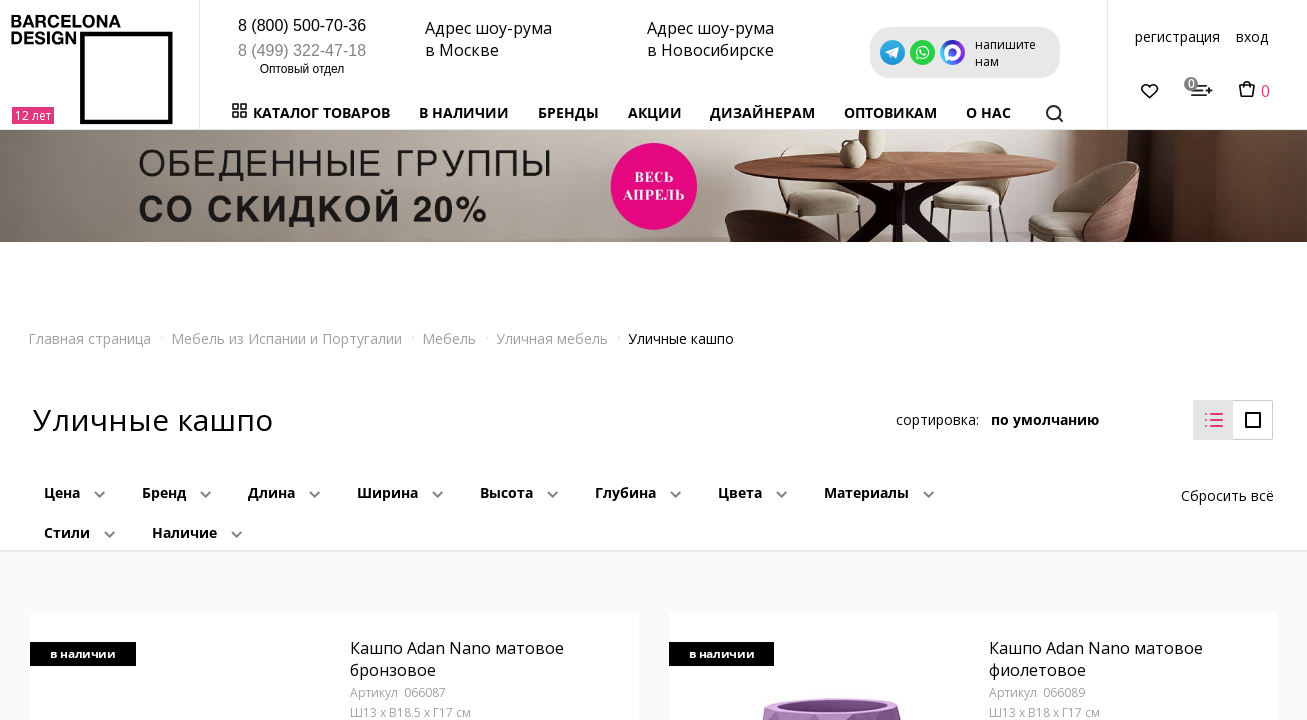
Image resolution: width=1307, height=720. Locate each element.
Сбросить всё (1227, 495)
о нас (988, 112)
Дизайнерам (762, 112)
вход (1252, 36)
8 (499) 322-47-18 (302, 50)
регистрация (1177, 36)
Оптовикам (890, 112)
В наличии (464, 112)
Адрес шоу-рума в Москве (488, 39)
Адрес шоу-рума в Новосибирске (710, 39)
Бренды (568, 112)
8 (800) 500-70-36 (302, 25)
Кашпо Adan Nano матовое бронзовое (457, 659)
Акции (655, 112)
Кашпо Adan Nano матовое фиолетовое (1096, 659)
